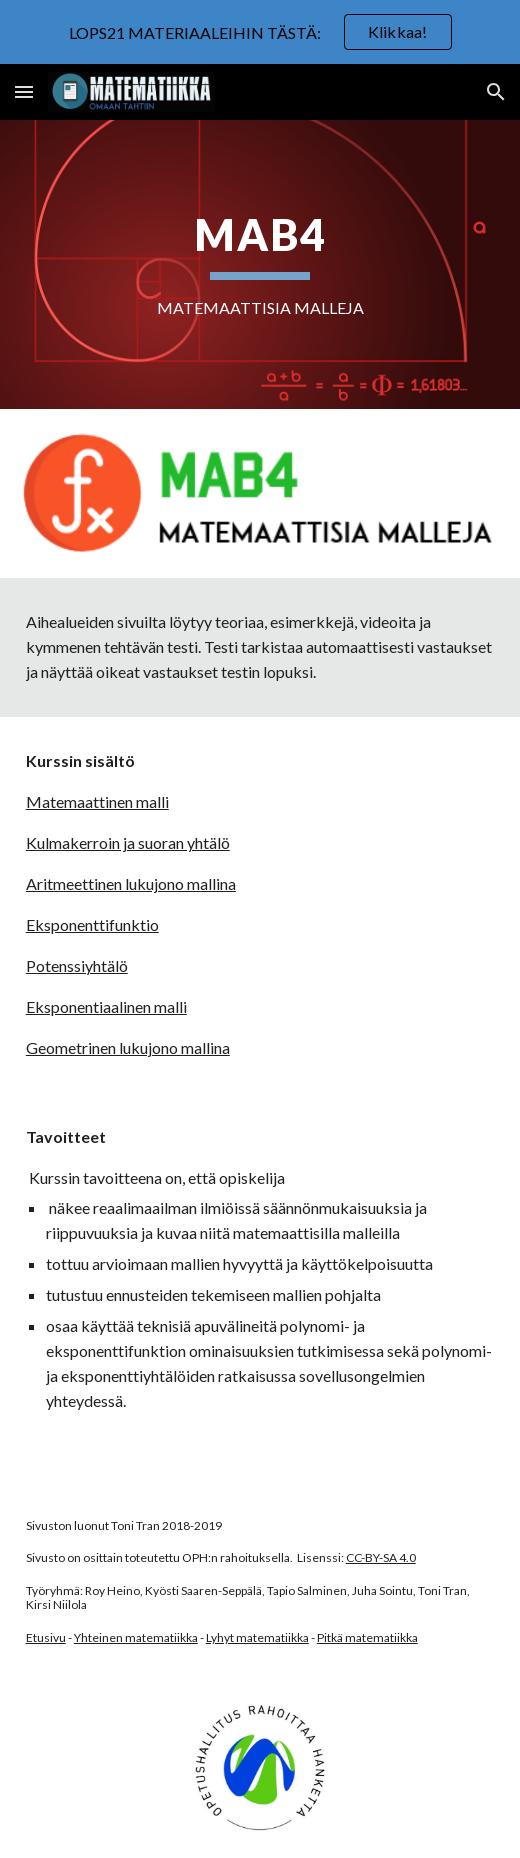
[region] (260, 32)
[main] (260, 264)
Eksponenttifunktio (92, 924)
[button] (24, 91)
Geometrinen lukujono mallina (128, 1047)
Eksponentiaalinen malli (106, 1006)
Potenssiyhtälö (77, 965)
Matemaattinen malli (97, 801)
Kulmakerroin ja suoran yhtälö (128, 842)
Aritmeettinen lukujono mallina (131, 883)
